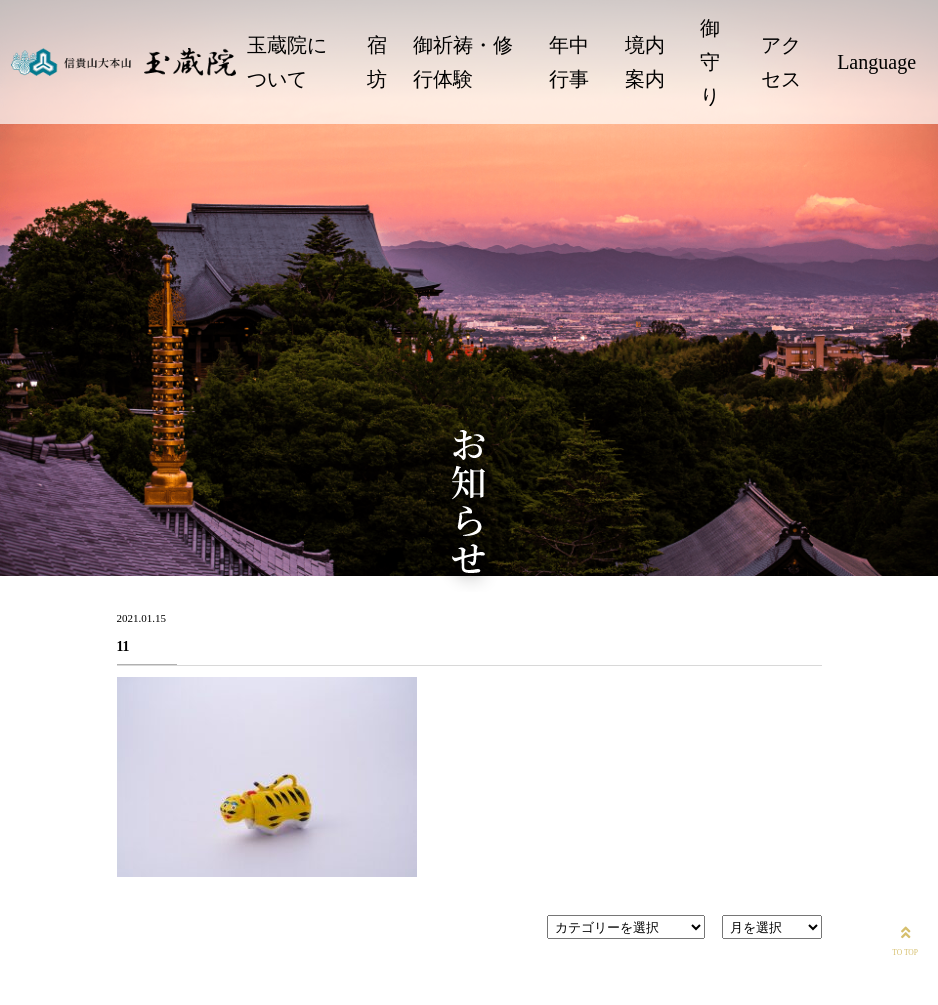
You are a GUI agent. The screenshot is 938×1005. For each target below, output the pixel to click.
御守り (710, 62)
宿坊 (377, 62)
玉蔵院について (287, 62)
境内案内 (645, 62)
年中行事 (569, 62)
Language (876, 62)
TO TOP (905, 939)
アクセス (781, 62)
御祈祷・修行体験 (463, 62)
